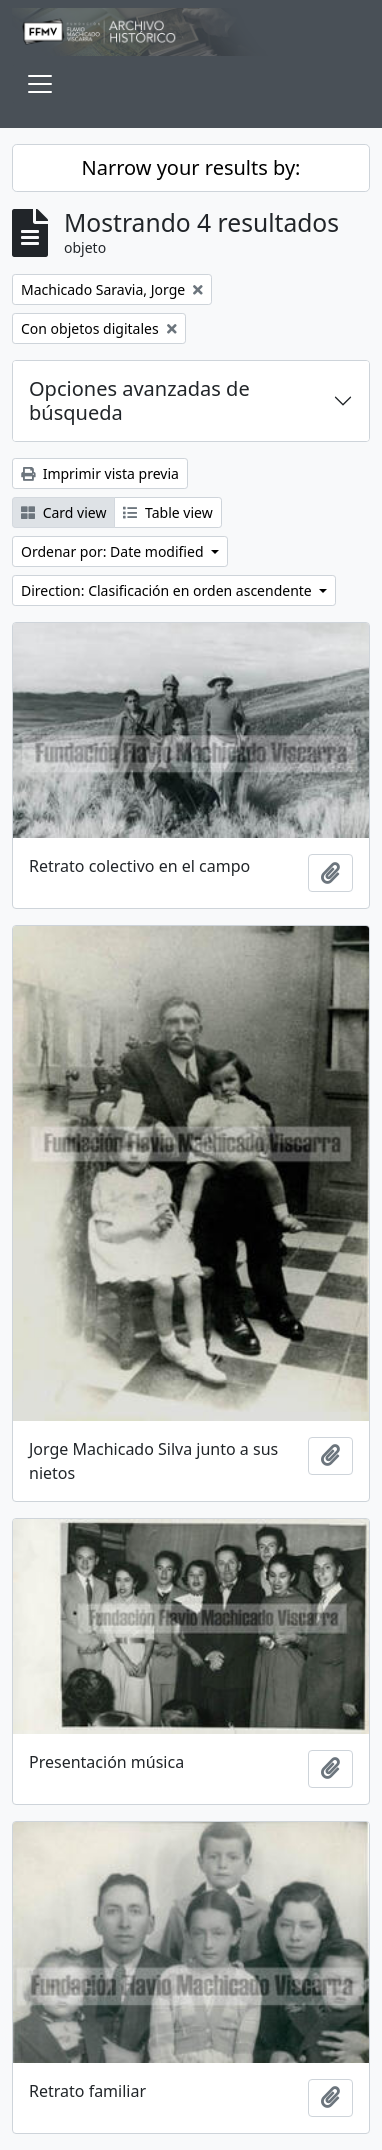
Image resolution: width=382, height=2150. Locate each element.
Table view (167, 512)
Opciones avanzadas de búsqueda (139, 400)
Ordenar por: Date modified (114, 551)
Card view (63, 512)
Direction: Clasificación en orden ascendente (168, 590)
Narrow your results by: (191, 167)
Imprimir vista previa (100, 473)
